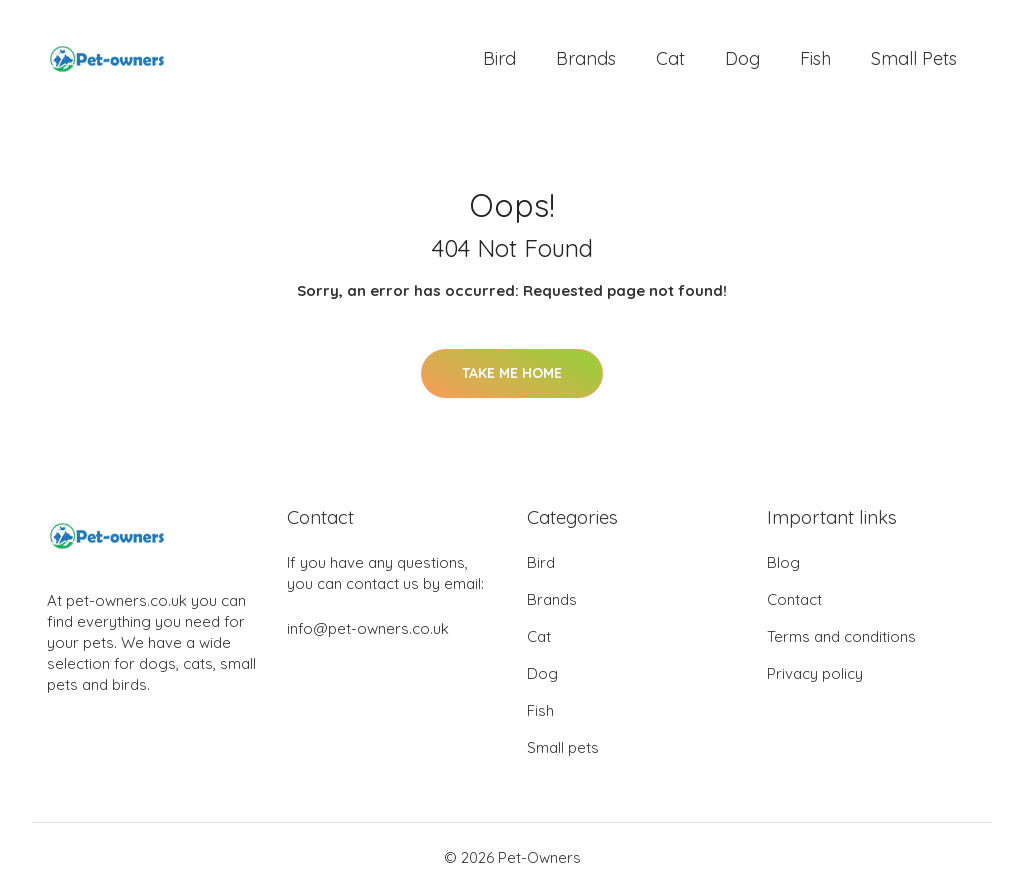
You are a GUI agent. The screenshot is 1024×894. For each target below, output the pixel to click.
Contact (794, 601)
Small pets (914, 59)
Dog (742, 59)
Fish (815, 59)
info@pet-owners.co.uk (368, 630)
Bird (499, 59)
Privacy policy (815, 675)
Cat (670, 59)
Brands (586, 59)
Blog (783, 564)
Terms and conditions (841, 638)
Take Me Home (512, 375)
